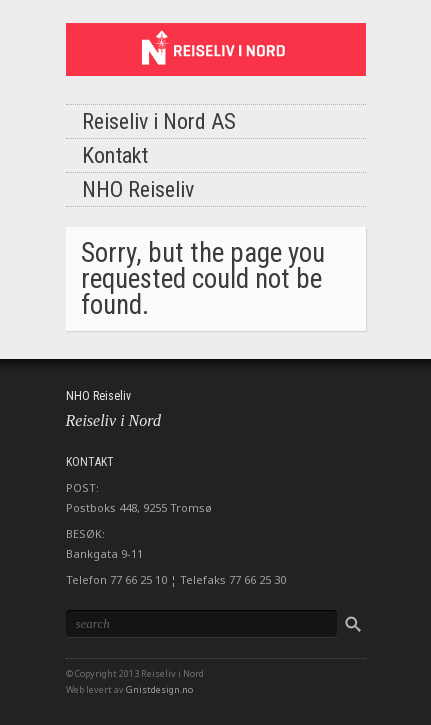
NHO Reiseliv (138, 189)
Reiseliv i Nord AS (159, 121)
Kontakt (115, 155)
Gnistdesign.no (159, 689)
